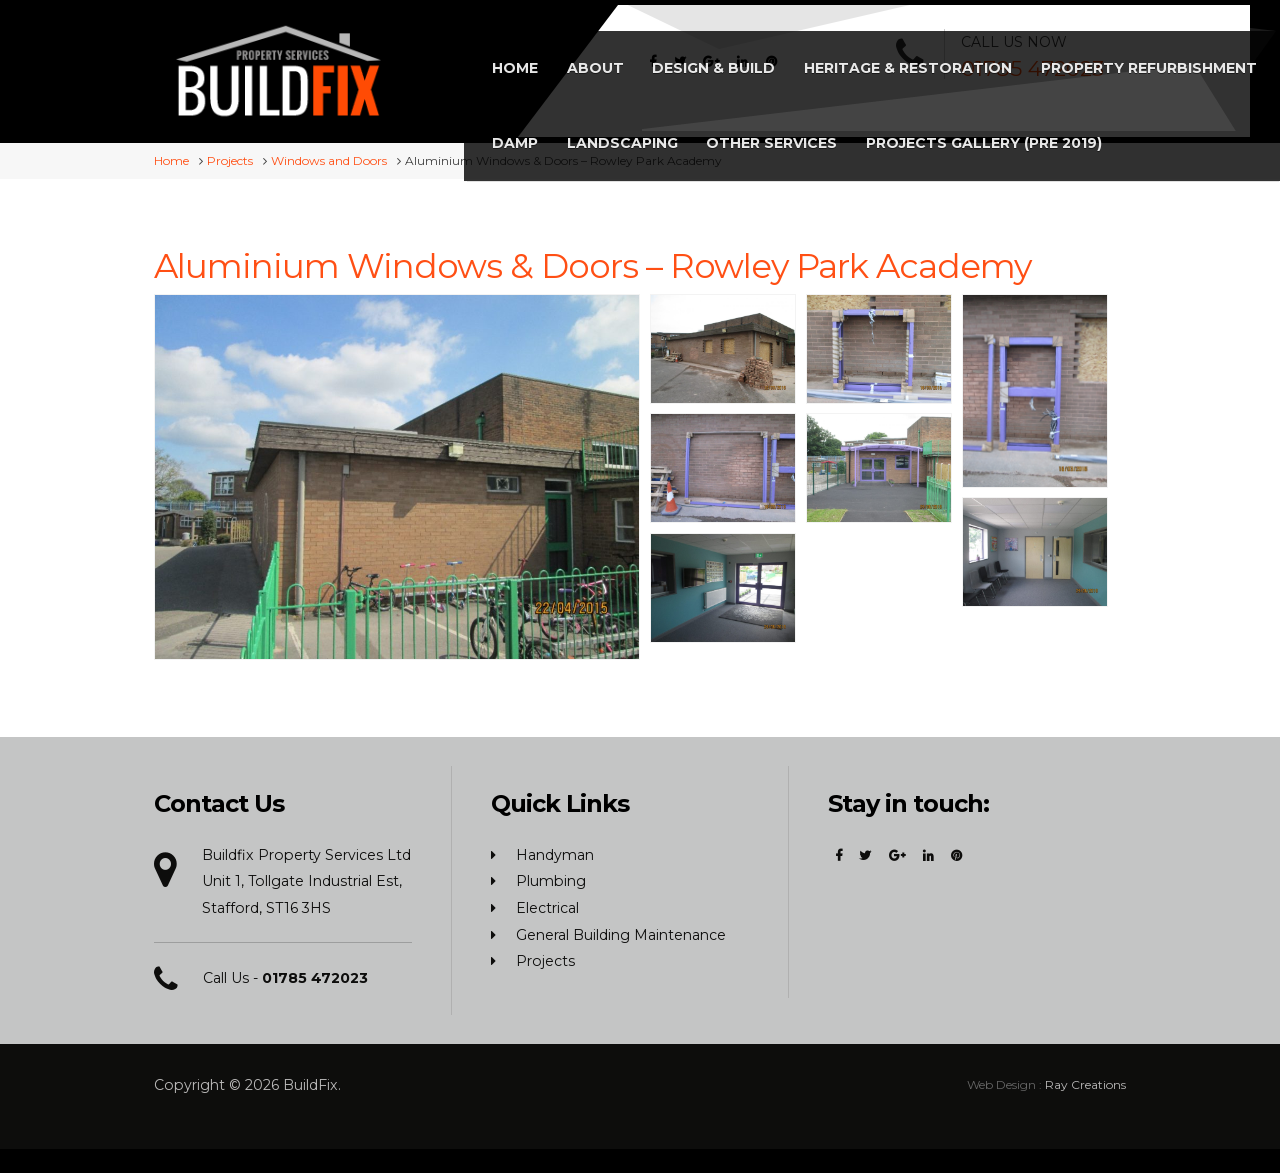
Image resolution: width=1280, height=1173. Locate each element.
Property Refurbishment (709, 57)
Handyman (555, 852)
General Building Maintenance (621, 932)
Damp (864, 57)
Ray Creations (1085, 1081)
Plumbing (551, 879)
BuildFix (310, 1082)
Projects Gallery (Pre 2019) (719, 132)
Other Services (1113, 57)
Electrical (547, 905)
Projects (545, 959)
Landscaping (967, 57)
